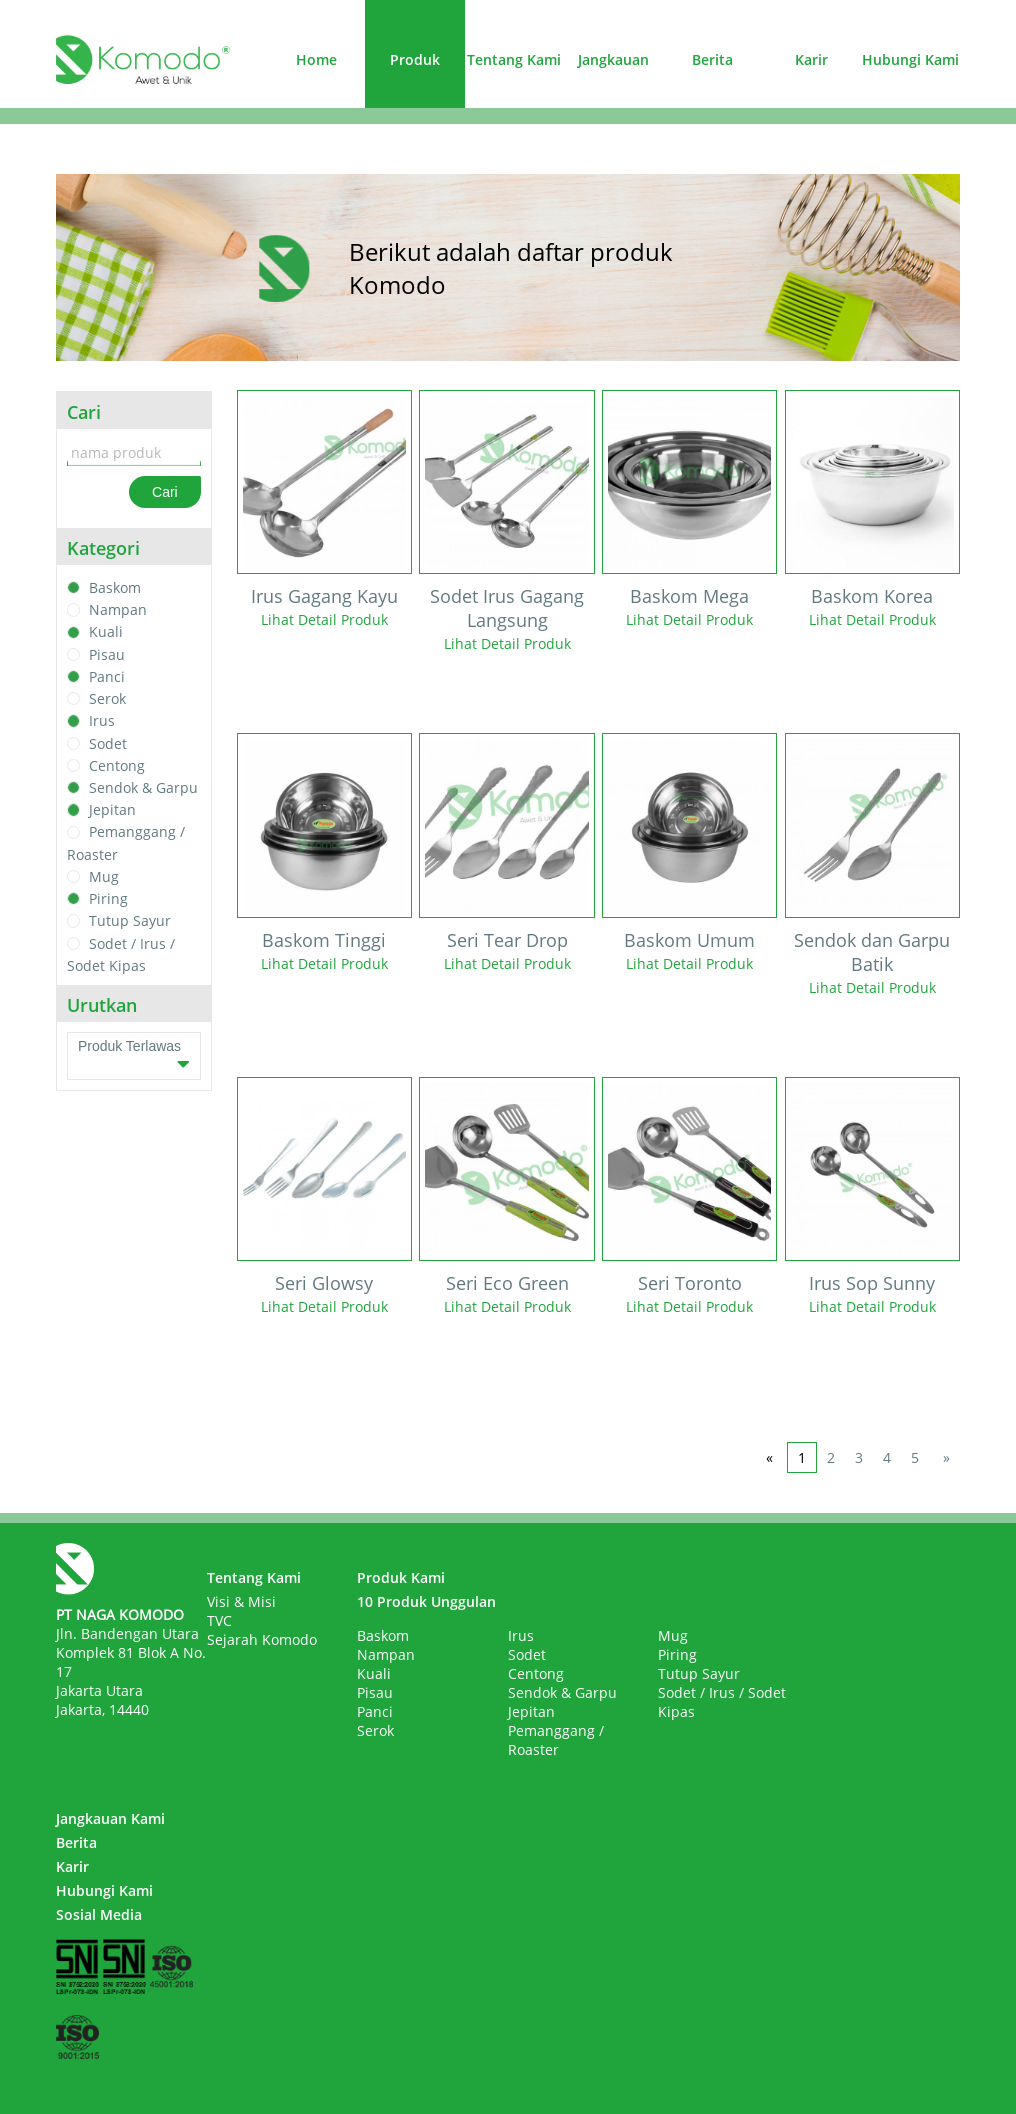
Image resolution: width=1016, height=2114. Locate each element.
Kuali (106, 632)
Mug (104, 876)
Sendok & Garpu (143, 787)
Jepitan (112, 809)
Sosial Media (99, 1914)
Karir (811, 59)
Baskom (115, 587)
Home (316, 59)
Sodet (108, 743)
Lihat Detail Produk (324, 619)
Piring (108, 898)
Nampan (118, 609)
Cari (165, 492)
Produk (415, 59)
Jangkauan (613, 59)
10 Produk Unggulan (426, 1601)
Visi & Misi (241, 1601)
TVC (219, 1620)
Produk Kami (401, 1577)
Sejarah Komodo (262, 1639)
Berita (712, 59)
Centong (117, 765)
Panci (107, 676)
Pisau (107, 654)
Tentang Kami (514, 59)
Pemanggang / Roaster (556, 1740)
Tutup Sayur (130, 921)
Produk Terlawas (134, 1056)
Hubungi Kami (910, 59)
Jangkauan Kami (110, 1818)
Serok (107, 698)
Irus (102, 721)
